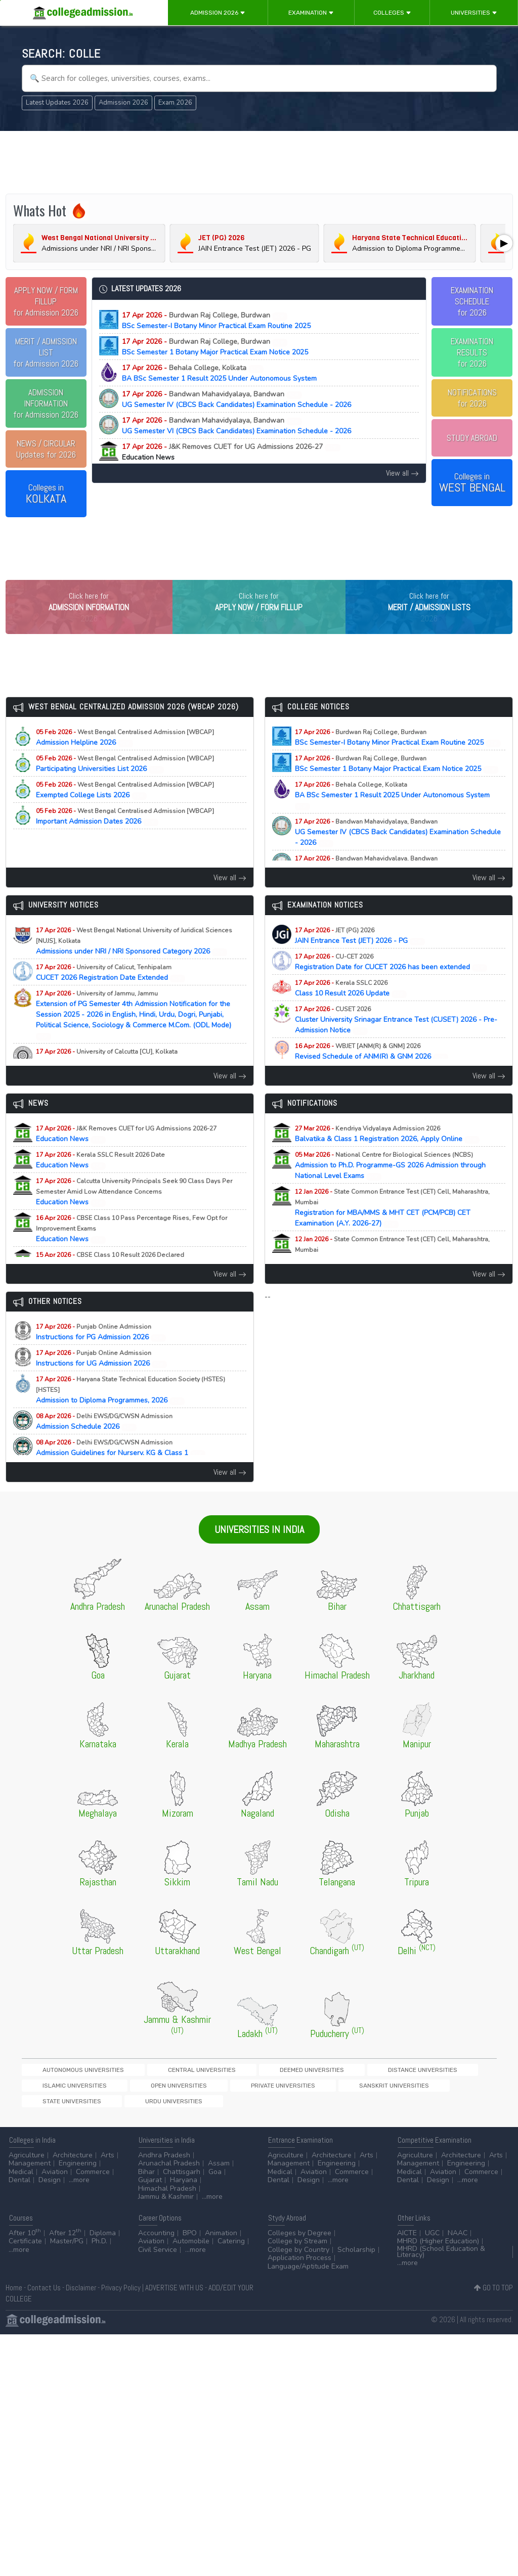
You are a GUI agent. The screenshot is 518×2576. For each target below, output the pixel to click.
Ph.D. (99, 2249)
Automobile (190, 2249)
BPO (190, 2241)
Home (14, 2295)
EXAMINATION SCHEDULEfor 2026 (472, 301)
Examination (311, 12)
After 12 (65, 2241)
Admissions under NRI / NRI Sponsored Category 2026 (134, 962)
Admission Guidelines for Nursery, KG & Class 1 (121, 1468)
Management (30, 2172)
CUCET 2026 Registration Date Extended (111, 993)
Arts (107, 2163)
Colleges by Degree (299, 2241)
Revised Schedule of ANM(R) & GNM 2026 (372, 1072)
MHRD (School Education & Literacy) (441, 2260)
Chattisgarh (181, 2180)
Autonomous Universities (64, 2091)
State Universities (204, 2108)
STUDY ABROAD (472, 437)
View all (402, 473)
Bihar (146, 2180)
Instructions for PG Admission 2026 (101, 1353)
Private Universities (56, 2108)
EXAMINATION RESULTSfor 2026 (472, 352)
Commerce (93, 2180)
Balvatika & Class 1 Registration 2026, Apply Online (387, 1154)
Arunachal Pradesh (169, 2172)
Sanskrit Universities (131, 2108)
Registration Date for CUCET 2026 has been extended (391, 982)
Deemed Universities (223, 2091)
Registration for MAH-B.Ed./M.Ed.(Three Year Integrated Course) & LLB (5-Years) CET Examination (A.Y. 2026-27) (398, 1276)
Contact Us (44, 2295)
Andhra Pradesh (164, 2163)
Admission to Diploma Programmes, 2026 (130, 1411)
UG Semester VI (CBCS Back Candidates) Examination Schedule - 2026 (236, 426)
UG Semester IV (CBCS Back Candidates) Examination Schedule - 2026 (236, 399)
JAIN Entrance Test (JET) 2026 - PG (360, 956)
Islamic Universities (374, 2091)
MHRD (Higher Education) (438, 2249)
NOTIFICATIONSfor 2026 (472, 398)
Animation (221, 2241)
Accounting (156, 2241)
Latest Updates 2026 (57, 102)
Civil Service (157, 2258)
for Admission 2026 (45, 301)
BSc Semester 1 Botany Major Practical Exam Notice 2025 (215, 347)
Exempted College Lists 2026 (125, 811)
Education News (126, 1154)
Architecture (73, 2163)
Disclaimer (81, 2295)
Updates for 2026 (46, 449)
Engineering (78, 2172)
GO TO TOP (493, 2295)
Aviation (54, 2180)
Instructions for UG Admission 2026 (101, 1379)
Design (49, 2188)
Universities (474, 12)
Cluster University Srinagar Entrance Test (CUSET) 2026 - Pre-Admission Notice (396, 1041)
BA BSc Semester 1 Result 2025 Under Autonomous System (219, 373)
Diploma (103, 2241)
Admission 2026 (217, 12)
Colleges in (46, 494)
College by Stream (297, 2249)
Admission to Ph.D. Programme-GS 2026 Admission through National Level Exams (390, 1186)
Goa (215, 2180)
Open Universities (443, 2091)
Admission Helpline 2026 (125, 758)
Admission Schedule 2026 (104, 1442)
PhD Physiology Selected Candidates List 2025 (120, 1078)
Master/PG (66, 2249)
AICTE (407, 2241)
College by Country (298, 2258)
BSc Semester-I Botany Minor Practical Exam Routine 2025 (216, 320)
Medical (21, 2180)
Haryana (183, 2188)
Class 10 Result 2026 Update (351, 1009)
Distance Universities (299, 2091)
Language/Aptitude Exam (308, 2274)
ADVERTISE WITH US (174, 2295)
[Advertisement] (259, 161)
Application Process (299, 2266)
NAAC (457, 2241)
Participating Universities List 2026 (125, 784)
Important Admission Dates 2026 (125, 837)
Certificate (25, 2249)
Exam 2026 (175, 102)
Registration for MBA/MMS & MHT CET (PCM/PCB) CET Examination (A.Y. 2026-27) (392, 1228)
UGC (432, 2241)
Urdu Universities (271, 2108)
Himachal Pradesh (167, 2196)
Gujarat (150, 2188)
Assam (219, 2172)
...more (79, 2188)
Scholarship (356, 2258)
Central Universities (148, 2091)
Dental (19, 2188)
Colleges (392, 12)
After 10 (25, 2241)
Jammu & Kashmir (166, 2205)
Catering (231, 2249)
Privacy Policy (121, 2295)
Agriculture (27, 2163)
